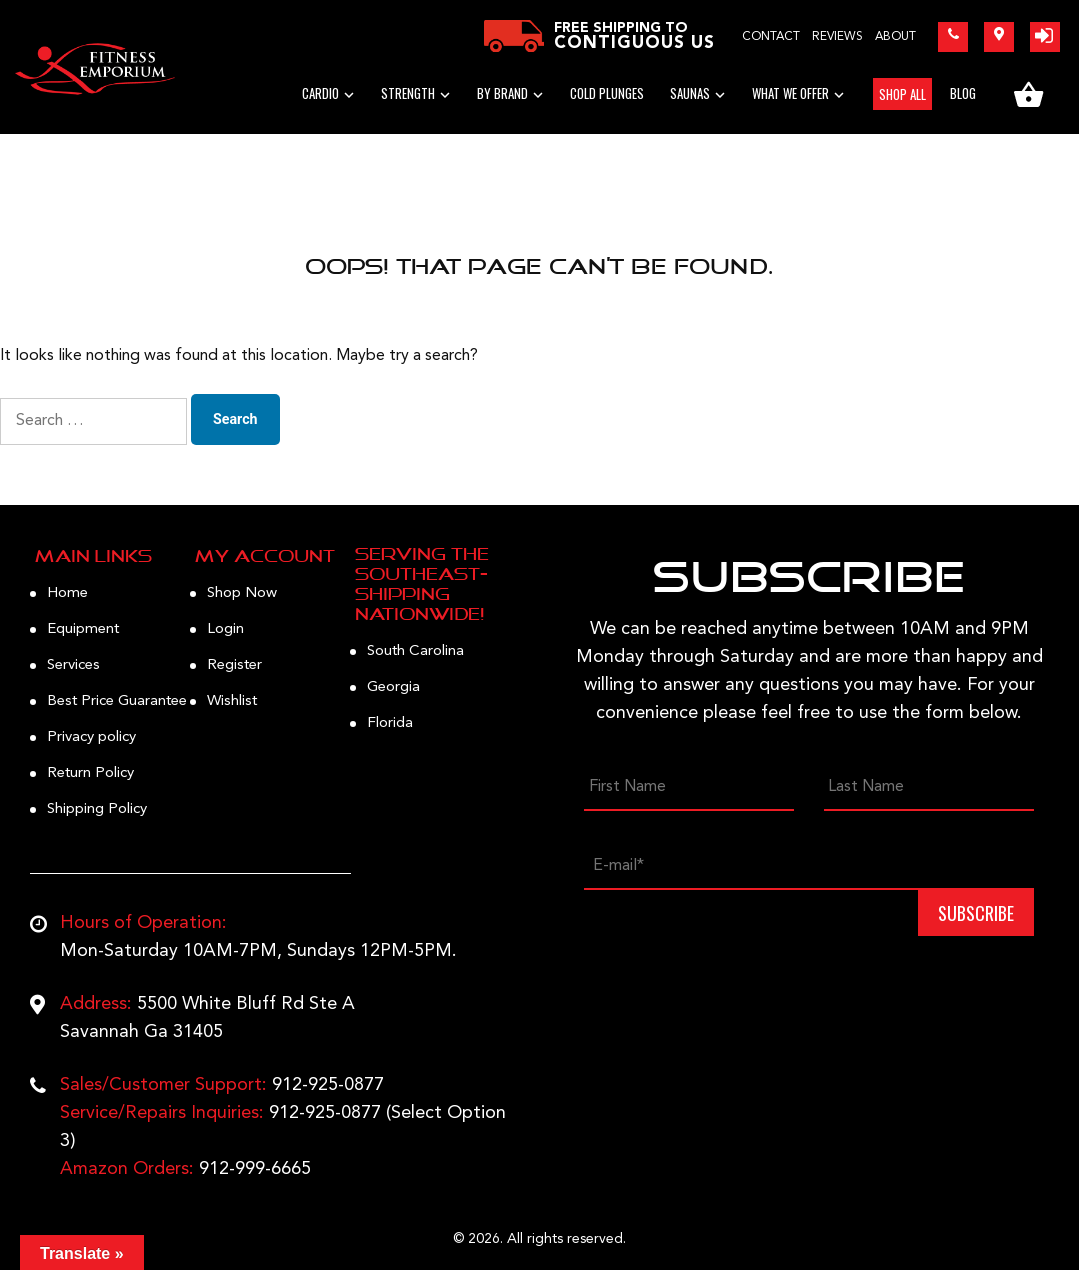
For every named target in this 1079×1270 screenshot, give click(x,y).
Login (225, 629)
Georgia (393, 687)
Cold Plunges (607, 93)
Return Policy (90, 773)
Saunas (690, 93)
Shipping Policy (97, 809)
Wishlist (232, 701)
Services (73, 665)
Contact (771, 37)
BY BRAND (502, 93)
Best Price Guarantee (117, 701)
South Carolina (415, 651)
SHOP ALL (902, 94)
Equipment (83, 629)
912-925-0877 (328, 1085)
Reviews (837, 37)
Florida (390, 723)
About (895, 37)
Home (67, 593)
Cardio (320, 93)
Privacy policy (91, 737)
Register (234, 665)
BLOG (963, 93)
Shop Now (242, 593)
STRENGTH (408, 93)
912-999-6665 (255, 1169)
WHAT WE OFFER (790, 93)
